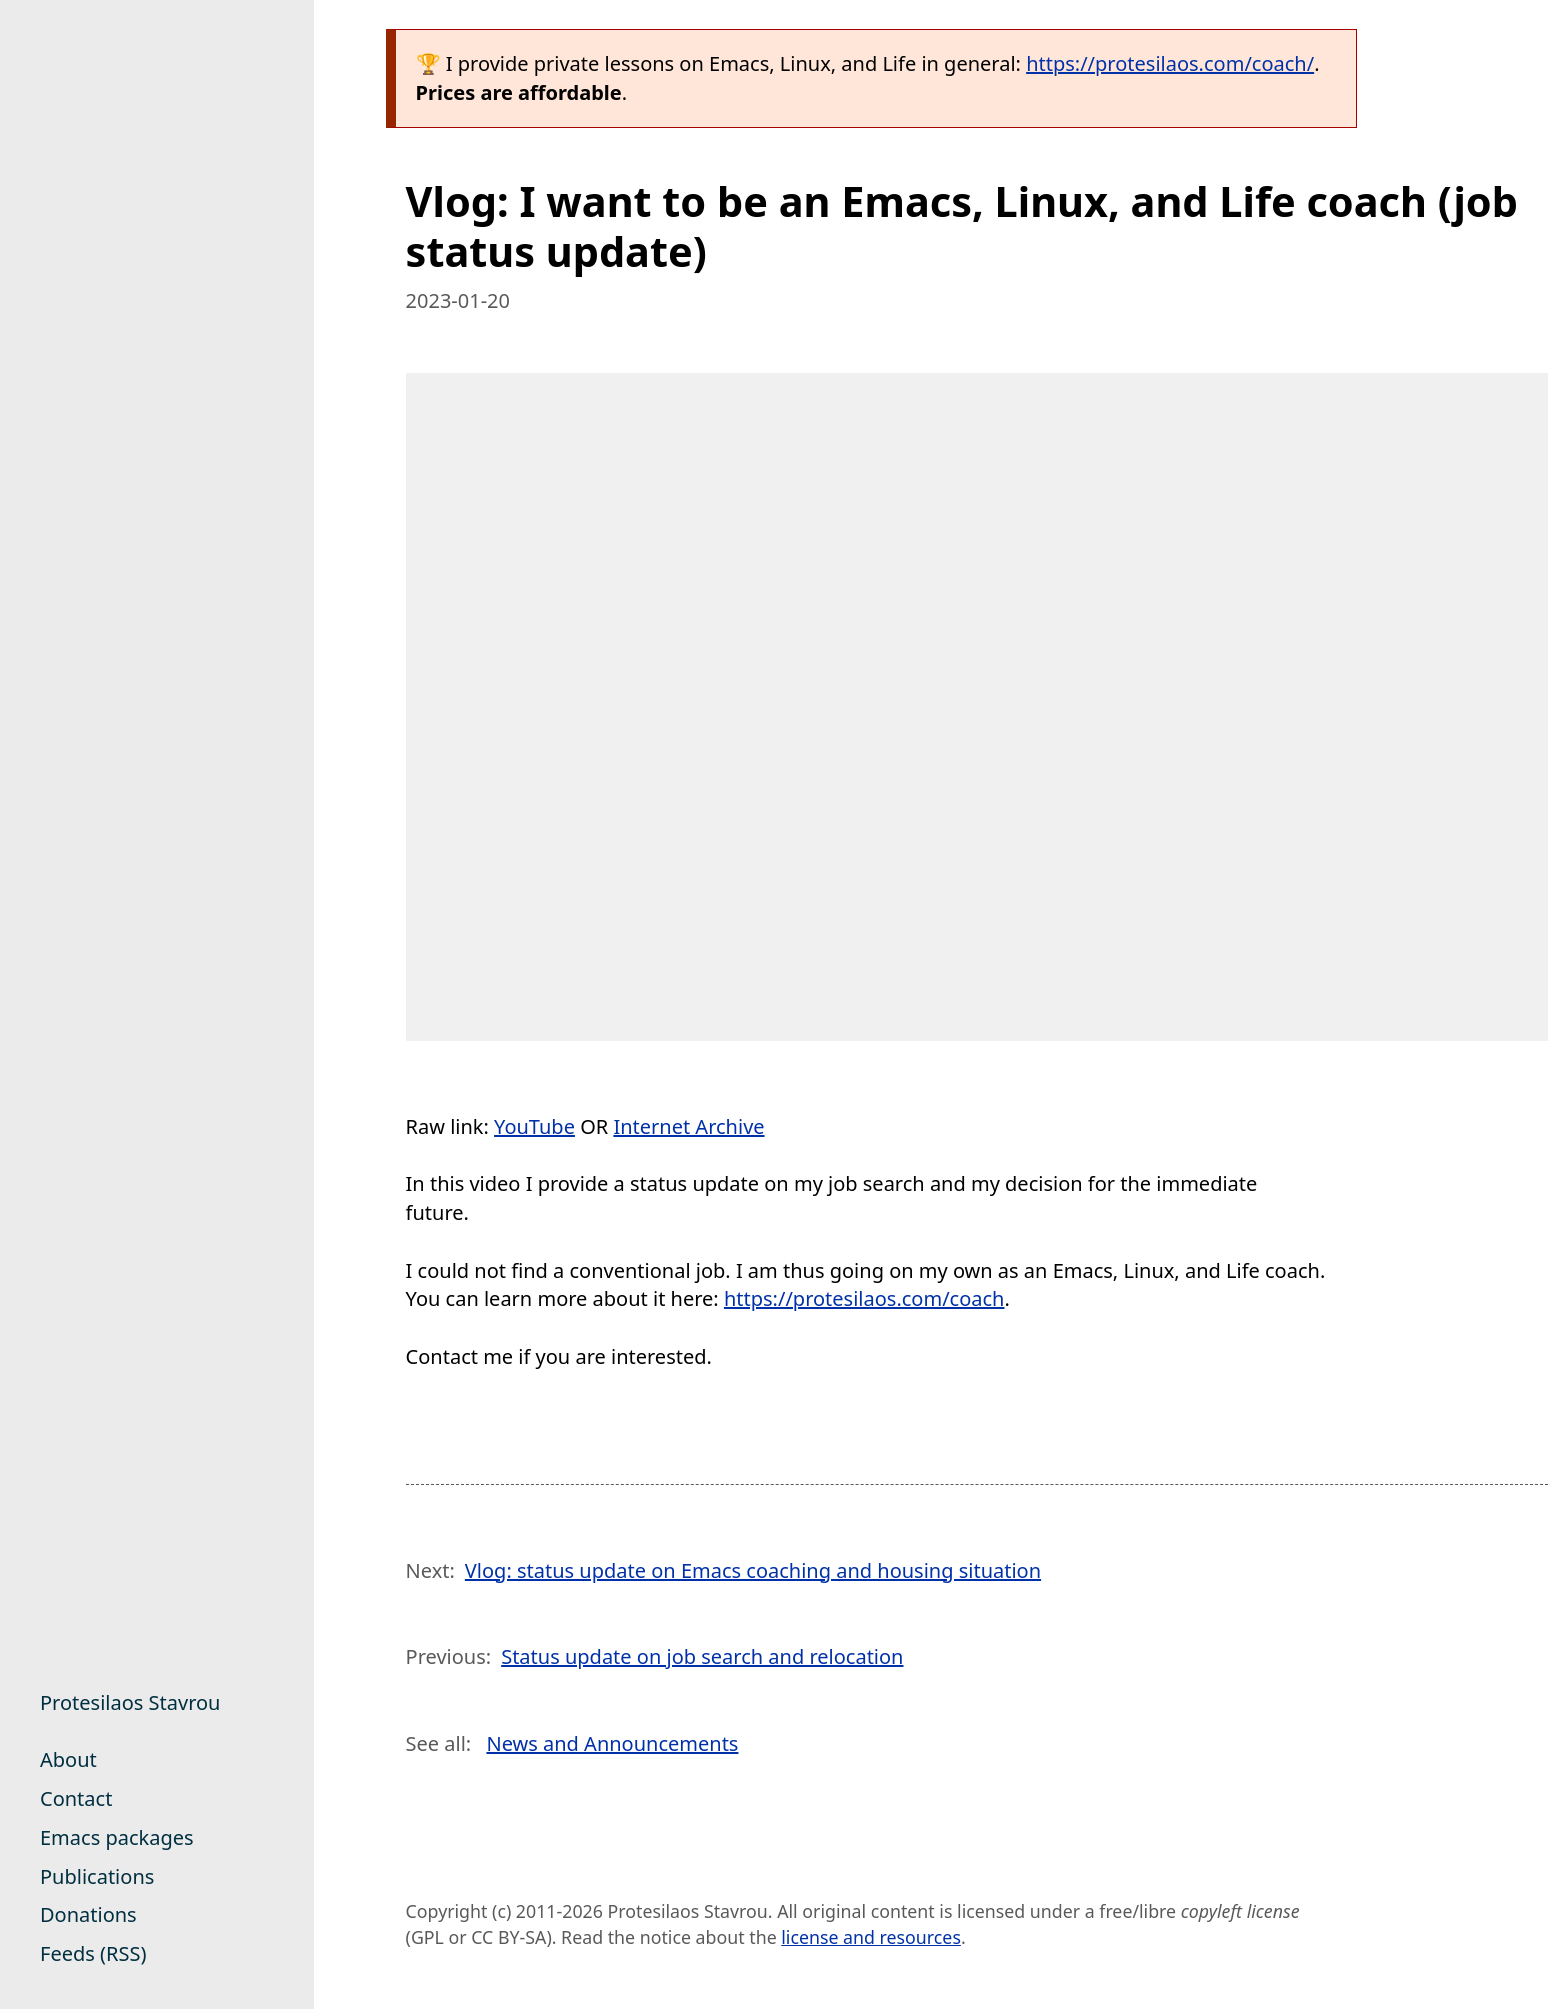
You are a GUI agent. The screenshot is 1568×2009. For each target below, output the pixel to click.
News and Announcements (612, 1743)
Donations (88, 1914)
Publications (97, 1876)
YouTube (534, 1126)
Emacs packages (117, 1837)
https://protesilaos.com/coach (864, 1298)
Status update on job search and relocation (702, 1656)
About (68, 1759)
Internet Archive (688, 1126)
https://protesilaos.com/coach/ (1170, 63)
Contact (76, 1798)
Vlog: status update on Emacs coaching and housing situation (753, 1570)
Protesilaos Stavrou (130, 1702)
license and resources (871, 1937)
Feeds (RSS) (93, 1953)
